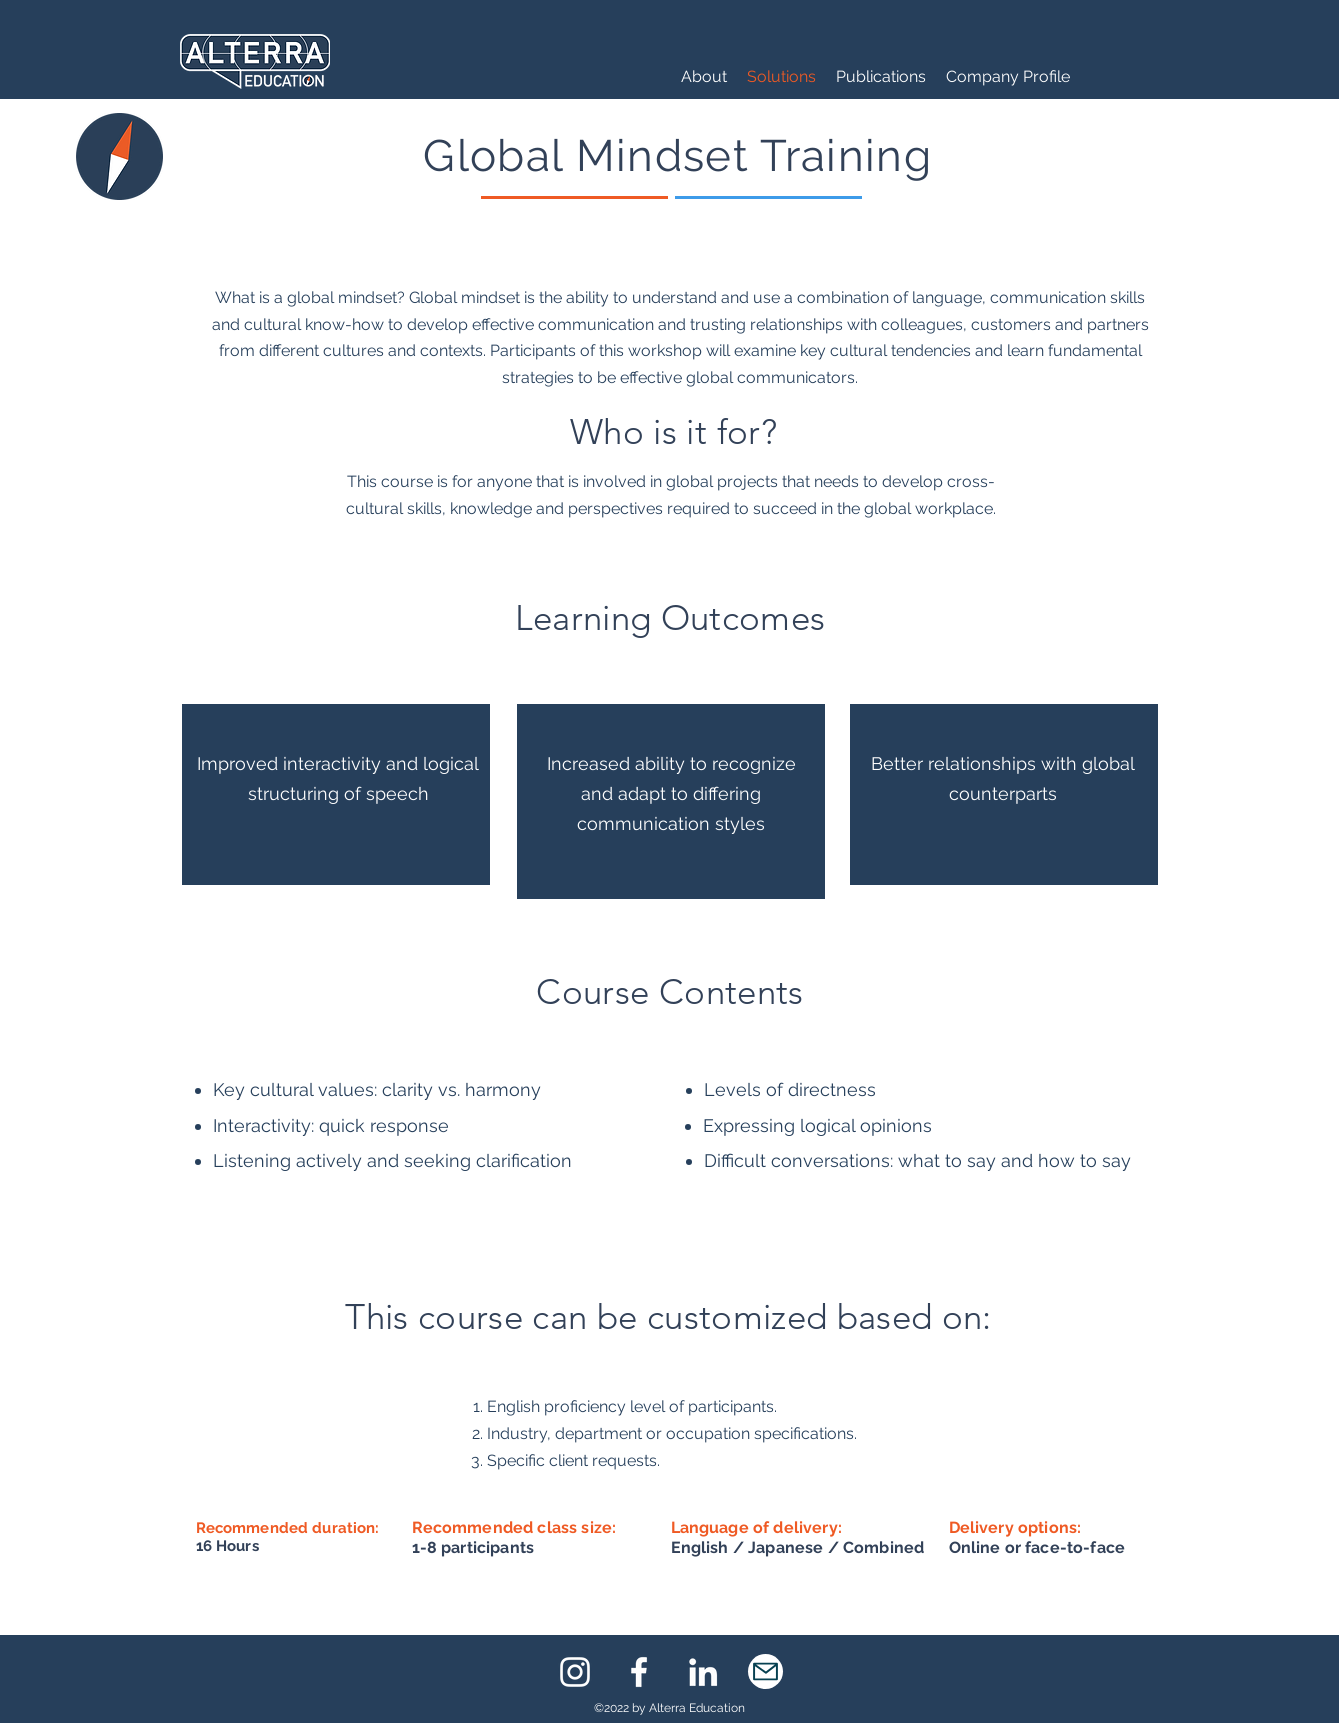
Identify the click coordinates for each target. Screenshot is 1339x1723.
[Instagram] (575, 1672)
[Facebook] (639, 1672)
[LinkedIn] (703, 1672)
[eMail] (765, 1671)
